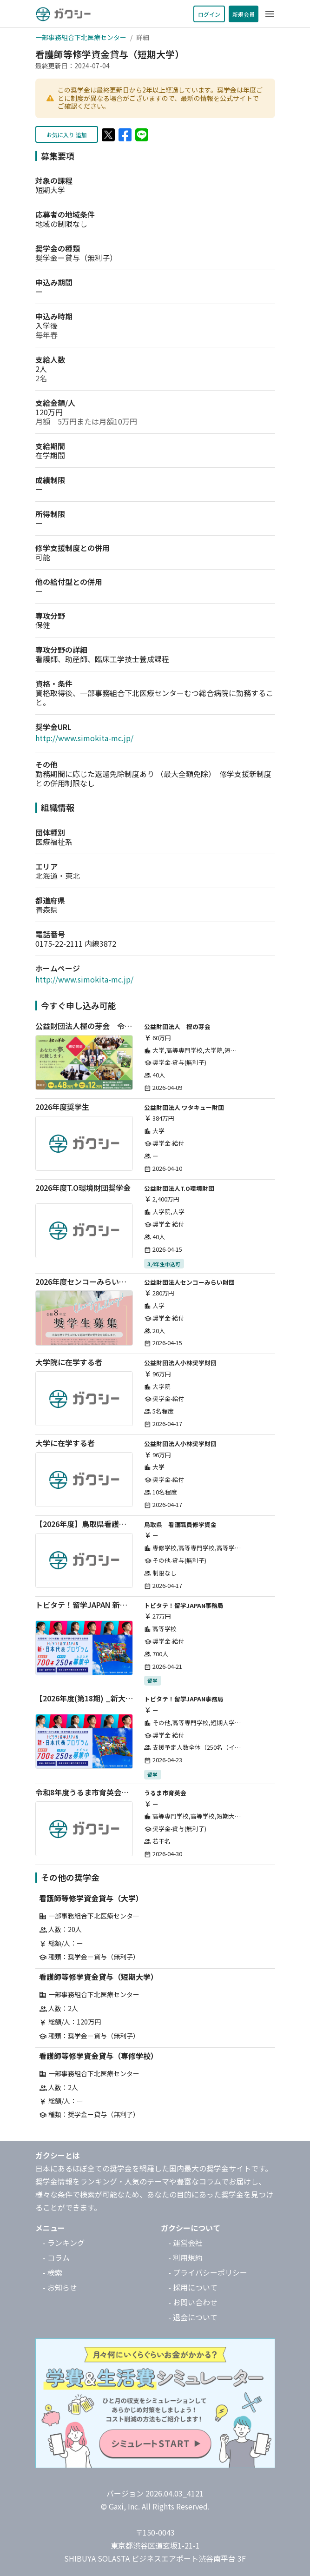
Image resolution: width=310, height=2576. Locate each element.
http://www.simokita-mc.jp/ (84, 738)
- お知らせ (60, 2287)
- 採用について (193, 2287)
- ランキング (64, 2242)
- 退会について (193, 2317)
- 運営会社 (185, 2242)
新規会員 (243, 14)
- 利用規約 (185, 2257)
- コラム (56, 2257)
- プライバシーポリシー (207, 2272)
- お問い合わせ (193, 2302)
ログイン (209, 14)
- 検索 (52, 2272)
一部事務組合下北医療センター (80, 37)
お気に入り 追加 (66, 135)
